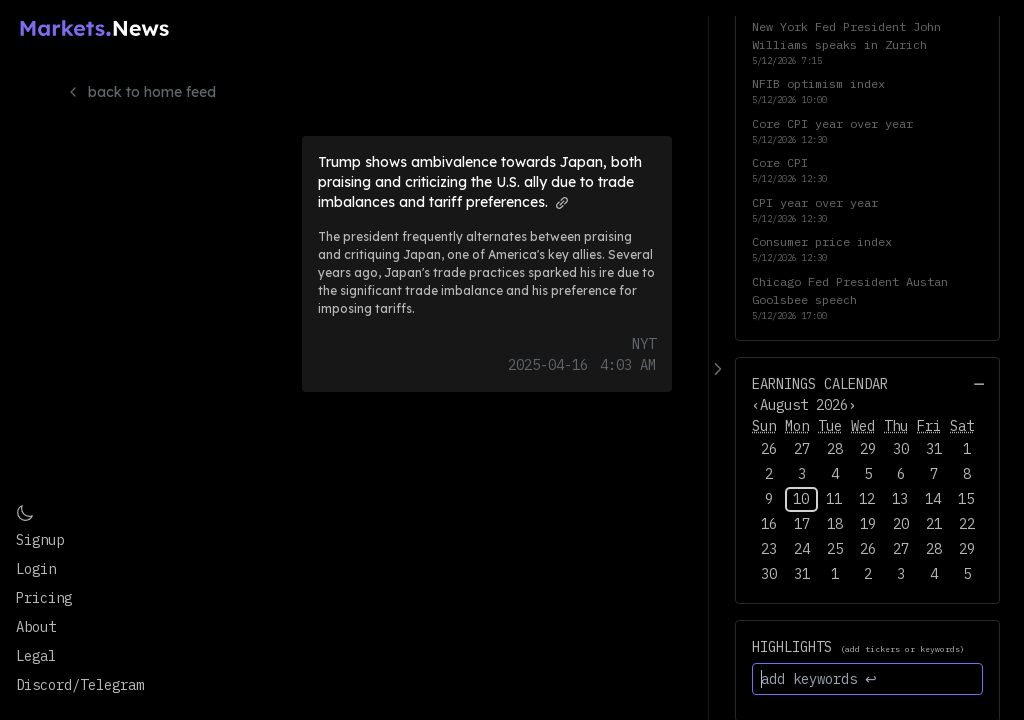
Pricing (44, 598)
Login (36, 569)
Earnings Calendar (820, 384)
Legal (36, 656)
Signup (40, 540)
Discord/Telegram (80, 685)
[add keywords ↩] (867, 679)
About (36, 627)
